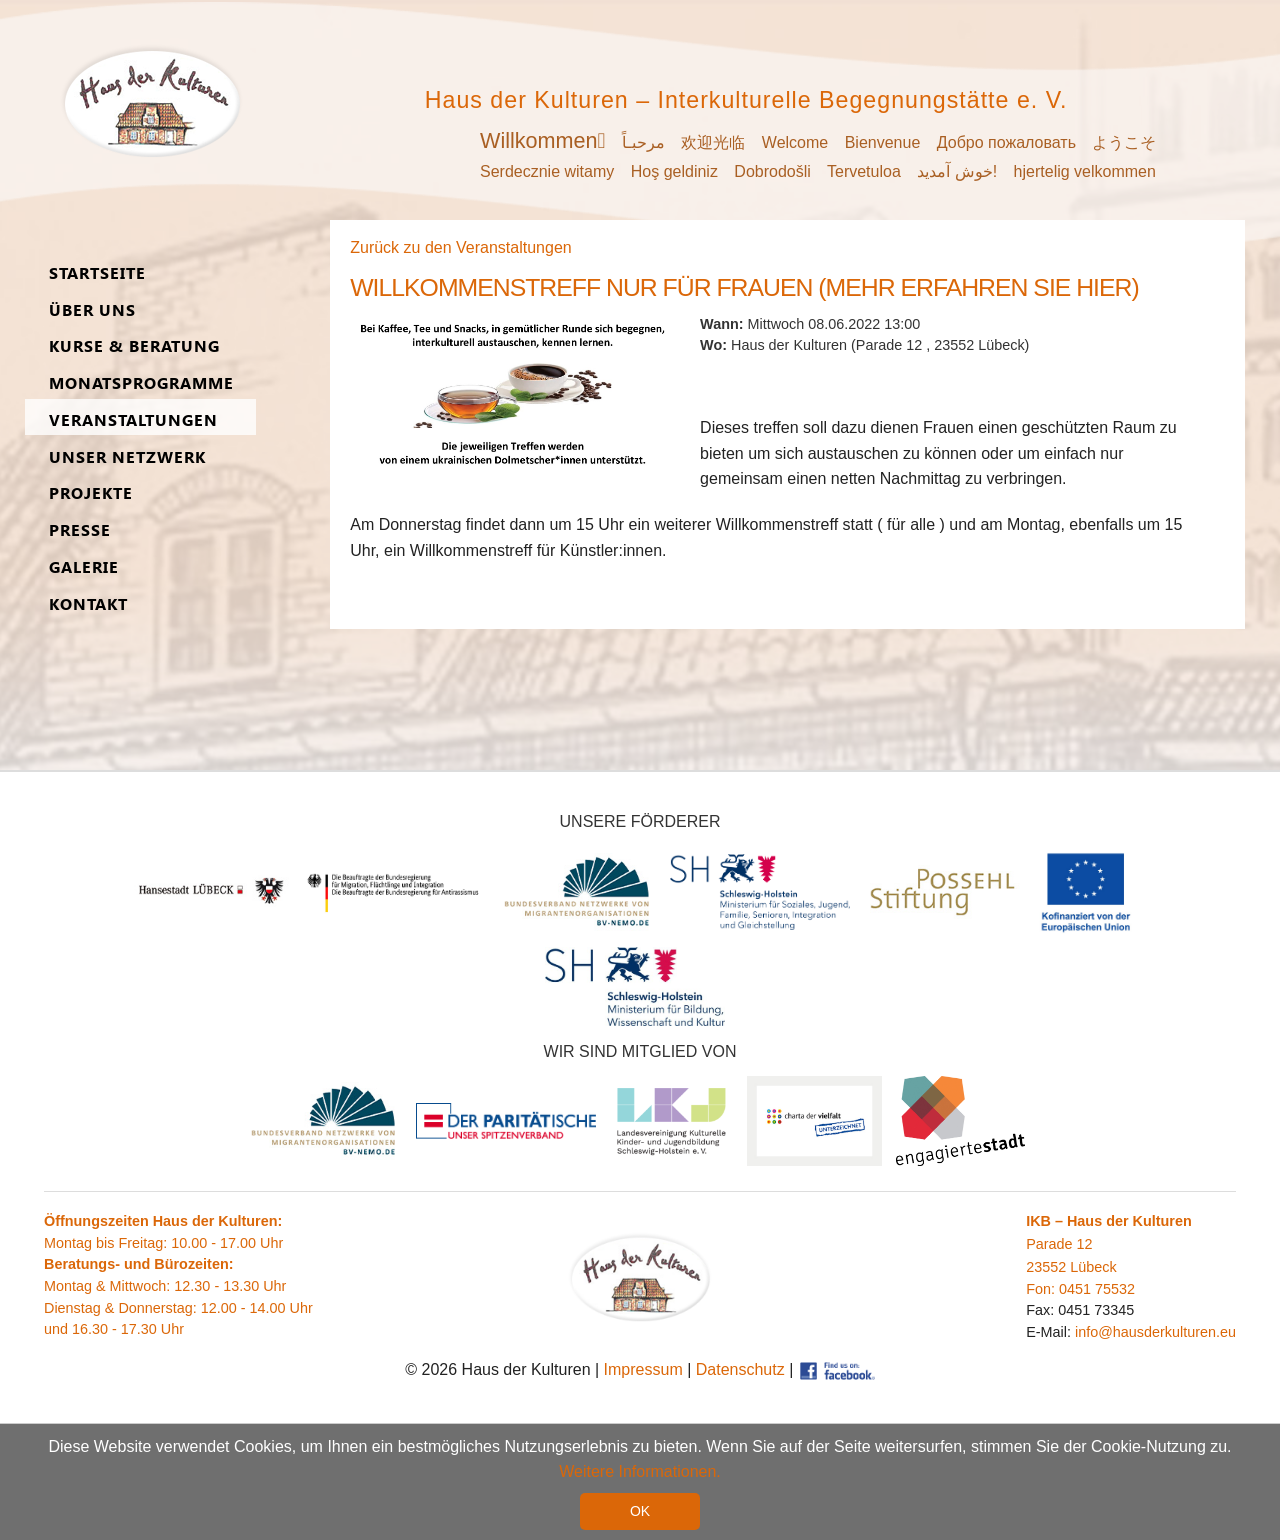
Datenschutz (740, 1369)
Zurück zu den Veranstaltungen (460, 247)
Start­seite (97, 273)
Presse (80, 530)
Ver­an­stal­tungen (133, 420)
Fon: (1042, 1289)
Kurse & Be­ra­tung (134, 346)
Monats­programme (141, 383)
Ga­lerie (84, 567)
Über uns (92, 310)
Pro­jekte (91, 493)
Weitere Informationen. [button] (640, 1471)
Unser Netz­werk (127, 457)
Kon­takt (88, 604)
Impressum (643, 1369)
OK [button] (640, 1511)
